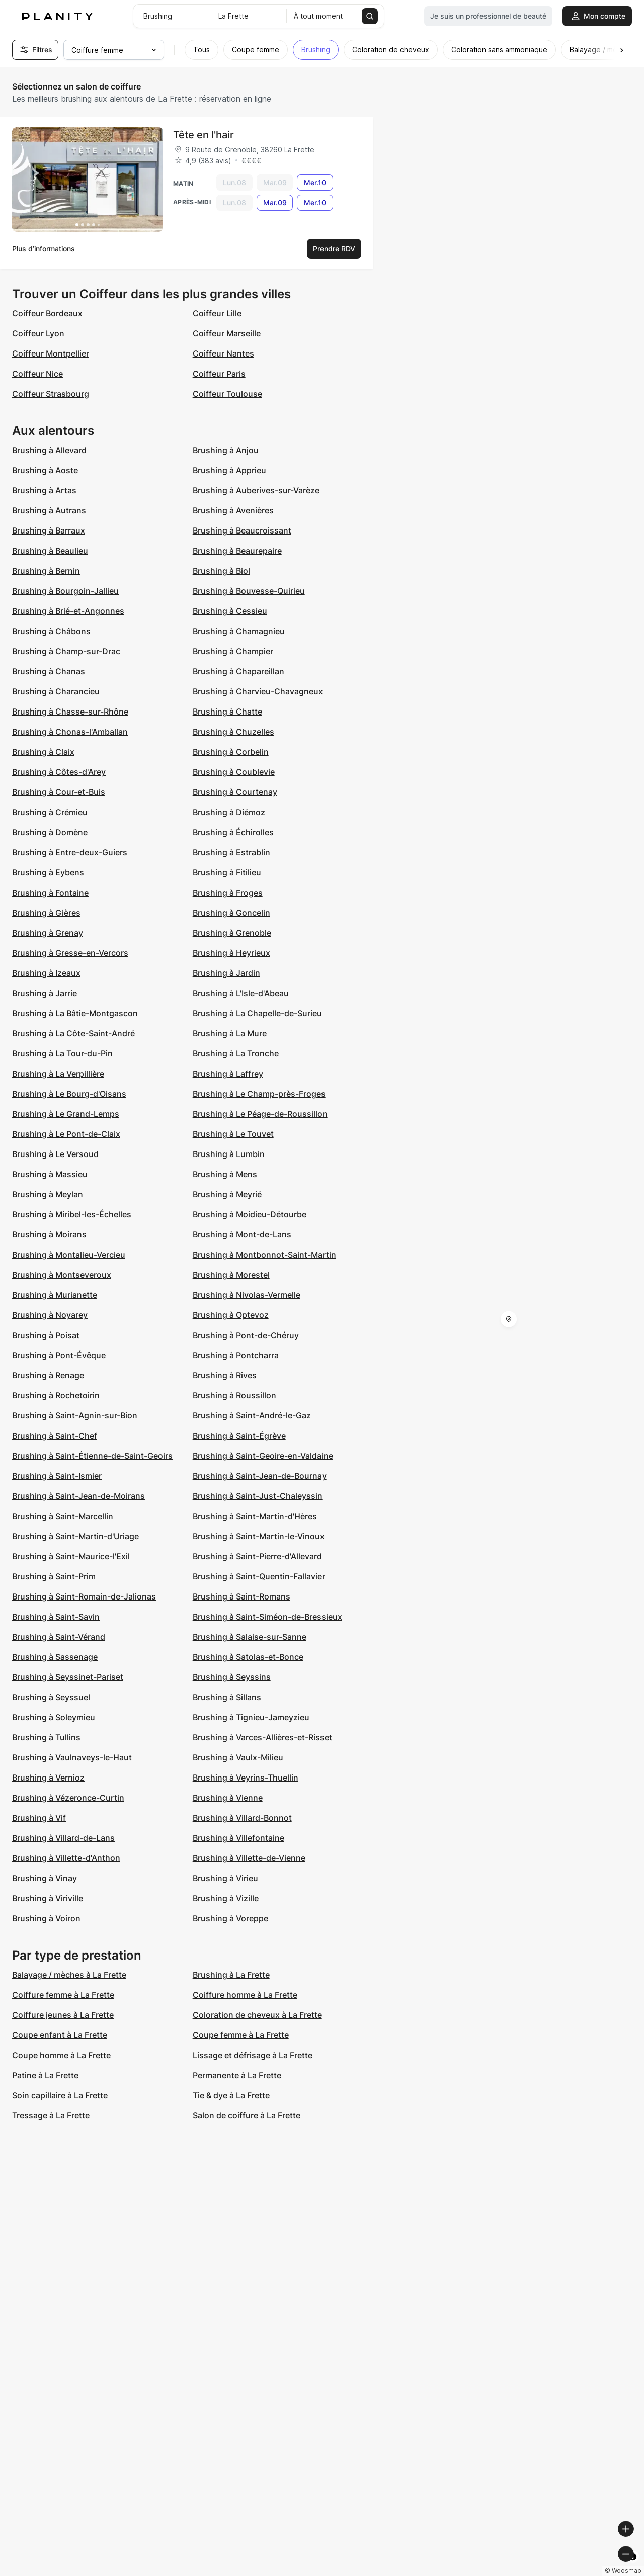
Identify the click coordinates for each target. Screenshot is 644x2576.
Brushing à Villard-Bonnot (242, 1818)
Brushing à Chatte (227, 711)
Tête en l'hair (203, 135)
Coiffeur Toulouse (227, 394)
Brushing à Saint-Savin (56, 1617)
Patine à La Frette (45, 2075)
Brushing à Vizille (226, 1898)
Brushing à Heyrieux (231, 953)
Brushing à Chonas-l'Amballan (70, 732)
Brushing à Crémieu (50, 812)
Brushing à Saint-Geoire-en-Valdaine (263, 1456)
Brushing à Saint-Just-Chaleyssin (258, 1496)
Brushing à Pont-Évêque (59, 1355)
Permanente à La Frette (237, 2075)
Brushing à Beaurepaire (237, 551)
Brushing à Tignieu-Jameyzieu (251, 1717)
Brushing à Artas (44, 490)
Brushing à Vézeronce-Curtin (68, 1798)
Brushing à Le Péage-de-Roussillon (260, 1114)
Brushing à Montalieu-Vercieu (68, 1255)
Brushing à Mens (225, 1174)
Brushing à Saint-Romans (241, 1596)
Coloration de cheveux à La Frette (257, 2015)
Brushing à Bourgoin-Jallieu (65, 591)
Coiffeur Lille (217, 313)
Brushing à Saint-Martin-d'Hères (255, 1516)
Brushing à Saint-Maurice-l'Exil (71, 1556)
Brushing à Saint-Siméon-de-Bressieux (267, 1617)
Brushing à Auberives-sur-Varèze (256, 490)
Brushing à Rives (225, 1375)
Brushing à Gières (46, 913)
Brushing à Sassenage (55, 1657)
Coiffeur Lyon (38, 333)
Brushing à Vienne (228, 1798)
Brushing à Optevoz (231, 1315)
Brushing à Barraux (48, 530)
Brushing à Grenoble (232, 933)
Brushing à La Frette (231, 1975)
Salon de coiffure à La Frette (246, 2115)
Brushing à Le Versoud (55, 1154)
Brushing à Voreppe (230, 1918)
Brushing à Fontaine (50, 892)
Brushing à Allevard (49, 450)
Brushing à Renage (48, 1375)
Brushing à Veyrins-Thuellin (245, 1777)
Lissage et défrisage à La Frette (252, 2055)
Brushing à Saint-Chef (54, 1436)
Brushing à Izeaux (46, 973)
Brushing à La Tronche (236, 1053)
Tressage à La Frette (51, 2115)
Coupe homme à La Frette (61, 2055)
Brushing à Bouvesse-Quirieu (249, 591)
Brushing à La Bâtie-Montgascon (75, 1013)
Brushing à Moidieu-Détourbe (249, 1214)
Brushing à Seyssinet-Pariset (67, 1677)
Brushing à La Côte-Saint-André (73, 1033)
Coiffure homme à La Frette (245, 1995)
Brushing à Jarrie (44, 993)
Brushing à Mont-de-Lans (242, 1234)
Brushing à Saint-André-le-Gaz (252, 1415)
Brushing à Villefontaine (238, 1838)
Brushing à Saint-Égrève (239, 1436)
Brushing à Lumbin (229, 1154)
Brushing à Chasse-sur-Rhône (70, 711)
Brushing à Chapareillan (238, 671)
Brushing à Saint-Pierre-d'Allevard (257, 1556)
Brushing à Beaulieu (50, 551)
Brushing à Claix (43, 752)
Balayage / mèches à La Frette (69, 1975)
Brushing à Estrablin (231, 852)
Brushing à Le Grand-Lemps (65, 1114)
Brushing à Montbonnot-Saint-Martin (264, 1255)
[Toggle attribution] (633, 2567)
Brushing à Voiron (46, 1918)
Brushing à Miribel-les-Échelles (71, 1214)
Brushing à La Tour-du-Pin (62, 1053)
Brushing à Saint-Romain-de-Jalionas (84, 1596)
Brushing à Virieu (225, 1878)
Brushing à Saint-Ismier (57, 1476)
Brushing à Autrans (49, 510)
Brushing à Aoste (45, 470)
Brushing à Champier (233, 651)
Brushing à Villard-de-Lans (63, 1838)
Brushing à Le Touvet (233, 1134)
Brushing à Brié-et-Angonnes (68, 611)
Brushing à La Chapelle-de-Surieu (257, 1013)
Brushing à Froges (228, 892)
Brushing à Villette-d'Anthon (66, 1858)
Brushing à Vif (39, 1818)
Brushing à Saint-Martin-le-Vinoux (259, 1536)
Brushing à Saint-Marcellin (62, 1516)
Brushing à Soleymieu (53, 1717)
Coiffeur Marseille (227, 333)
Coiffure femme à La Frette (63, 1995)
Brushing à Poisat (45, 1335)
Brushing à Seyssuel (51, 1697)
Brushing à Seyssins (232, 1677)
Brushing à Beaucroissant (242, 530)
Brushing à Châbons (51, 631)
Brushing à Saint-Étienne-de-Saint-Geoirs (92, 1456)
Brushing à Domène (50, 832)
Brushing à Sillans (227, 1697)
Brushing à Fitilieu (227, 872)
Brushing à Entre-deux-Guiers (69, 852)
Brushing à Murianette (54, 1295)
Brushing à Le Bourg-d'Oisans (69, 1094)
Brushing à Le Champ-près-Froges (259, 1094)
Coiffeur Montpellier (50, 353)
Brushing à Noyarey (50, 1315)
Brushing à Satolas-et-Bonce (248, 1657)
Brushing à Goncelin (231, 913)
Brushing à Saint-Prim (54, 1576)
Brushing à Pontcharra (236, 1355)
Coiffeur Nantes (223, 353)
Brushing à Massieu (50, 1174)
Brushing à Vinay (44, 1878)
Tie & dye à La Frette (231, 2095)
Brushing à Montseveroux (61, 1275)
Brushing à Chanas (48, 671)
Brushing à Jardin (226, 973)
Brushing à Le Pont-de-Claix (66, 1134)
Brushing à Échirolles (233, 832)
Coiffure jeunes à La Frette (63, 2015)
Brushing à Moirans (49, 1234)
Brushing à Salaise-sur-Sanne (249, 1637)
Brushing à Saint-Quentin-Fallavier (259, 1576)
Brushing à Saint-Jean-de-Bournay (260, 1476)
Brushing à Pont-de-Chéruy (246, 1335)
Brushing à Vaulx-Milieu (238, 1757)
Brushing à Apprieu (229, 470)
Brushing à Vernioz (48, 1777)
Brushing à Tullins (46, 1737)
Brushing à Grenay (47, 933)
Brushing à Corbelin (231, 752)
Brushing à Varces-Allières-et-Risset (262, 1737)
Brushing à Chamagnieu (239, 631)
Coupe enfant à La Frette (59, 2035)
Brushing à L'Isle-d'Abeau (241, 993)
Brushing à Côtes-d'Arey (59, 772)
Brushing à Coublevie (234, 772)
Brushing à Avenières (233, 510)
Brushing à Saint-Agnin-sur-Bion (74, 1415)
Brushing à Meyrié (227, 1194)
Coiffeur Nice (37, 374)
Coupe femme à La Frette (241, 2035)
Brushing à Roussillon (234, 1395)
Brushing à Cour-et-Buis (58, 792)
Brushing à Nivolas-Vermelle (246, 1295)
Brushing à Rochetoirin (56, 1395)
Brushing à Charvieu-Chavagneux (258, 691)
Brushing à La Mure (230, 1033)
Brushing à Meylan (47, 1194)
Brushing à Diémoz (229, 812)
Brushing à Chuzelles (233, 732)
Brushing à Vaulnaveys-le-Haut (72, 1757)
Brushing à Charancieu (56, 691)
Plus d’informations (43, 248)
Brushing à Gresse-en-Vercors (70, 953)
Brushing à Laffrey (228, 1074)
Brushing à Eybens (48, 872)
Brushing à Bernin (46, 571)
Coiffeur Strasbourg (50, 394)
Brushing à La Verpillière (58, 1074)
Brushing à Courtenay (235, 792)
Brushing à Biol (221, 571)
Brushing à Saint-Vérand (58, 1637)
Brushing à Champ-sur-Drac (66, 651)
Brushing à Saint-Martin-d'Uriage (75, 1536)
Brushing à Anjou (226, 450)
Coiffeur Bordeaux (47, 313)
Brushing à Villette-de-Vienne (249, 1858)
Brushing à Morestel (231, 1275)
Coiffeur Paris (219, 374)
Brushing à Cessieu (230, 611)
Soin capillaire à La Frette (60, 2095)
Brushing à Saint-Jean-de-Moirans (78, 1496)
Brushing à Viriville (47, 1898)
